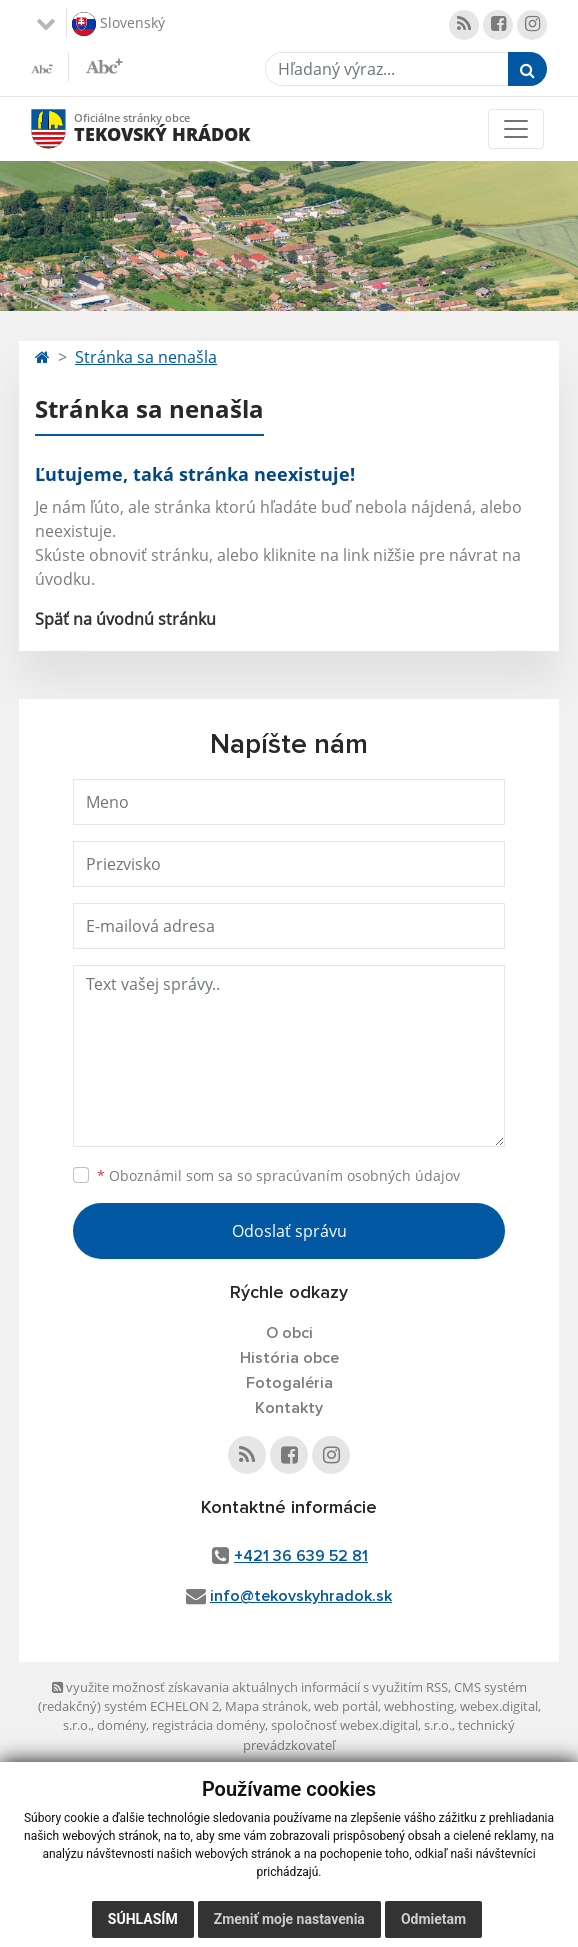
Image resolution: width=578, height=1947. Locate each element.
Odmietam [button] (433, 1919)
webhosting (419, 1706)
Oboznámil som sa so (278, 1175)
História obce (289, 1358)
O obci (289, 1333)
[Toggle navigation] (516, 129)
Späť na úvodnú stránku (125, 619)
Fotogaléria (289, 1383)
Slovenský (118, 24)
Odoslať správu (289, 1231)
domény (121, 1725)
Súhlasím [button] (143, 1919)
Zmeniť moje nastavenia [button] (289, 1919)
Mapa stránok (266, 1706)
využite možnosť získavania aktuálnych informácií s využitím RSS (250, 1687)
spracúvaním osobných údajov (358, 1175)
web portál (346, 1706)
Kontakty (289, 1408)
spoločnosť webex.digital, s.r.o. (361, 1725)
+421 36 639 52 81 (301, 1556)
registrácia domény (208, 1725)
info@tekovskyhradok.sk (301, 1596)
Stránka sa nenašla (146, 357)
